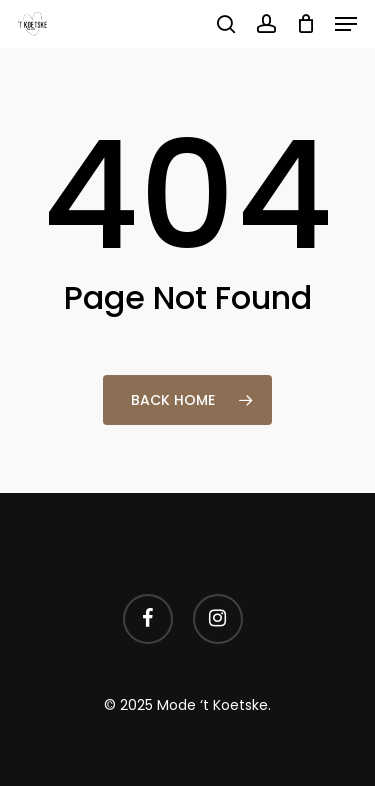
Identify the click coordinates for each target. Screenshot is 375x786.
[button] (346, 24)
